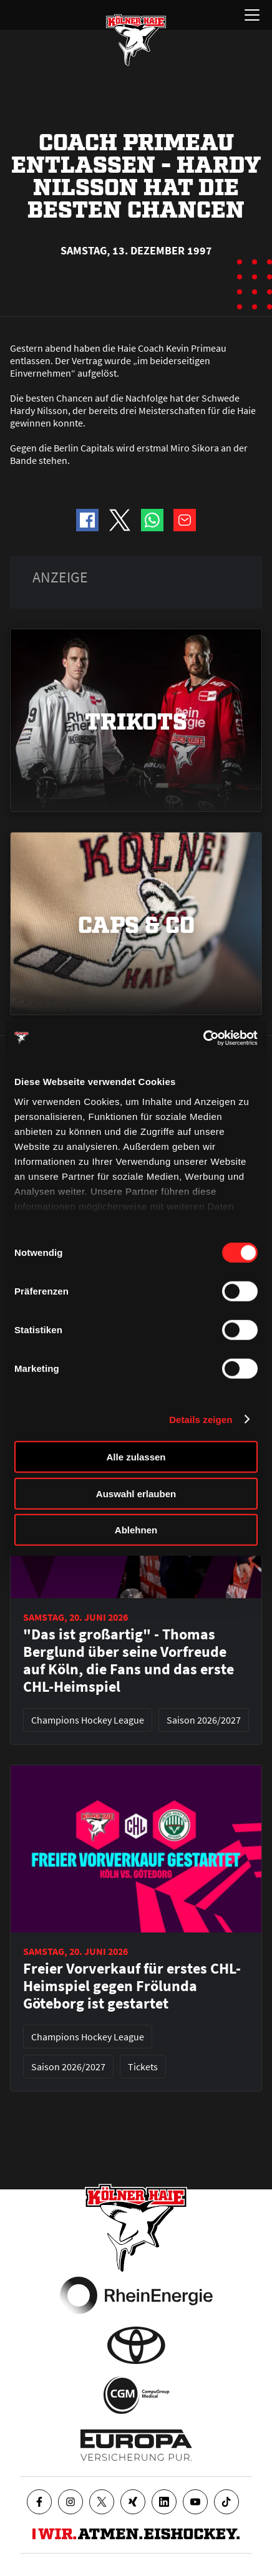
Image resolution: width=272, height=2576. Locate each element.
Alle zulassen (135, 1457)
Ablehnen (136, 1530)
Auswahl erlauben (136, 1493)
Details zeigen (200, 1419)
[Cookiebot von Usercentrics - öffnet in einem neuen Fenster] (203, 1038)
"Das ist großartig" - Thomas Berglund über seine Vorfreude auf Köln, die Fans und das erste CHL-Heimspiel (128, 1661)
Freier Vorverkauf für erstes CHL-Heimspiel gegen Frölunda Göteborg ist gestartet (132, 1986)
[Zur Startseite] (136, 40)
